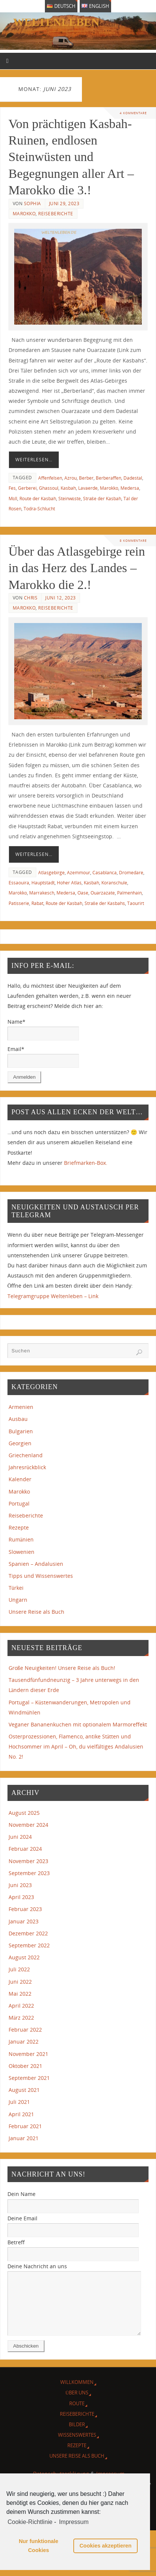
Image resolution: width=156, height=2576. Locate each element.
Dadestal (132, 478)
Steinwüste (69, 498)
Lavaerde (88, 488)
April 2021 (21, 2114)
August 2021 (24, 2089)
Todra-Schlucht (39, 508)
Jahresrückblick (27, 1467)
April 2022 (21, 2005)
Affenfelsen (50, 478)
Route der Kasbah (37, 498)
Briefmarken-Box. (85, 1162)
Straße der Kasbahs (105, 903)
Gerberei (27, 488)
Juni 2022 (20, 1981)
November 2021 (28, 2053)
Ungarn (18, 1599)
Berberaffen (108, 478)
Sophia (32, 203)
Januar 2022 (24, 2041)
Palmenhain (129, 893)
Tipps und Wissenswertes (41, 1575)
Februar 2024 (25, 1848)
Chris (31, 598)
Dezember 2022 (28, 1933)
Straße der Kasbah (102, 498)
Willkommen (77, 2393)
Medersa (129, 488)
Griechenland (26, 1455)
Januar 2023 (24, 1921)
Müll (13, 498)
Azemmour (78, 872)
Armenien (21, 1406)
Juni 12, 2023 (60, 598)
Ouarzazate (103, 893)
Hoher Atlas (69, 883)
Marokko (24, 213)
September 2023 (29, 1873)
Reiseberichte (55, 213)
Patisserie (19, 903)
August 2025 (24, 1812)
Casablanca (104, 872)
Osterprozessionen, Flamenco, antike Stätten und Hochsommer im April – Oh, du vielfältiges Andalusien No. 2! (76, 1746)
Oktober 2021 (25, 2065)
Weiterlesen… (33, 459)
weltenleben (56, 22)
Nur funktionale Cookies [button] (38, 2545)
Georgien (20, 1443)
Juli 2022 (19, 1969)
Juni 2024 (20, 1836)
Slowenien (21, 1551)
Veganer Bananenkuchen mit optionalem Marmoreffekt (78, 1724)
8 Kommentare (133, 540)
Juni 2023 (20, 1885)
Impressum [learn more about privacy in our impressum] (74, 2522)
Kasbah (68, 488)
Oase (82, 893)
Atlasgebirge (51, 872)
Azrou (70, 478)
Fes (12, 488)
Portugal (19, 1503)
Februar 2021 (25, 2126)
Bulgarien (21, 1431)
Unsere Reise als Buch (36, 1611)
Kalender (20, 1479)
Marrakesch (41, 893)
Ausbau (18, 1418)
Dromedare (131, 872)
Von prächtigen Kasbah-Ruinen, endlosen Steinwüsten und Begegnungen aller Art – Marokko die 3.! (71, 157)
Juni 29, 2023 (64, 203)
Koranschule (114, 883)
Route (77, 2414)
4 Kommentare (133, 113)
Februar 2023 (25, 1909)
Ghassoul (48, 488)
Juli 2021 (19, 2101)
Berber (86, 478)
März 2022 (21, 2017)
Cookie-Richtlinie (29, 2522)
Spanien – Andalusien (36, 1563)
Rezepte (19, 1527)
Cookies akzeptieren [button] (105, 2546)
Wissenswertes (77, 2446)
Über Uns (76, 2403)
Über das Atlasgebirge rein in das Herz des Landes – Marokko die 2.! (77, 568)
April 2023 (21, 1897)
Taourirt (135, 903)
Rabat (37, 903)
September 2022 (29, 1945)
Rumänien (21, 1539)
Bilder (77, 2435)
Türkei (16, 1587)
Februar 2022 (25, 2029)
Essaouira (19, 883)
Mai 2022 (20, 1993)
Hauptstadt (43, 883)
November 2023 (28, 1861)
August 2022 (24, 1957)
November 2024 (28, 1824)
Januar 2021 (24, 2138)
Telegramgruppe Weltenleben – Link (52, 1296)
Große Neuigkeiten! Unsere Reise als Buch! (62, 1667)
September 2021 (29, 2077)
